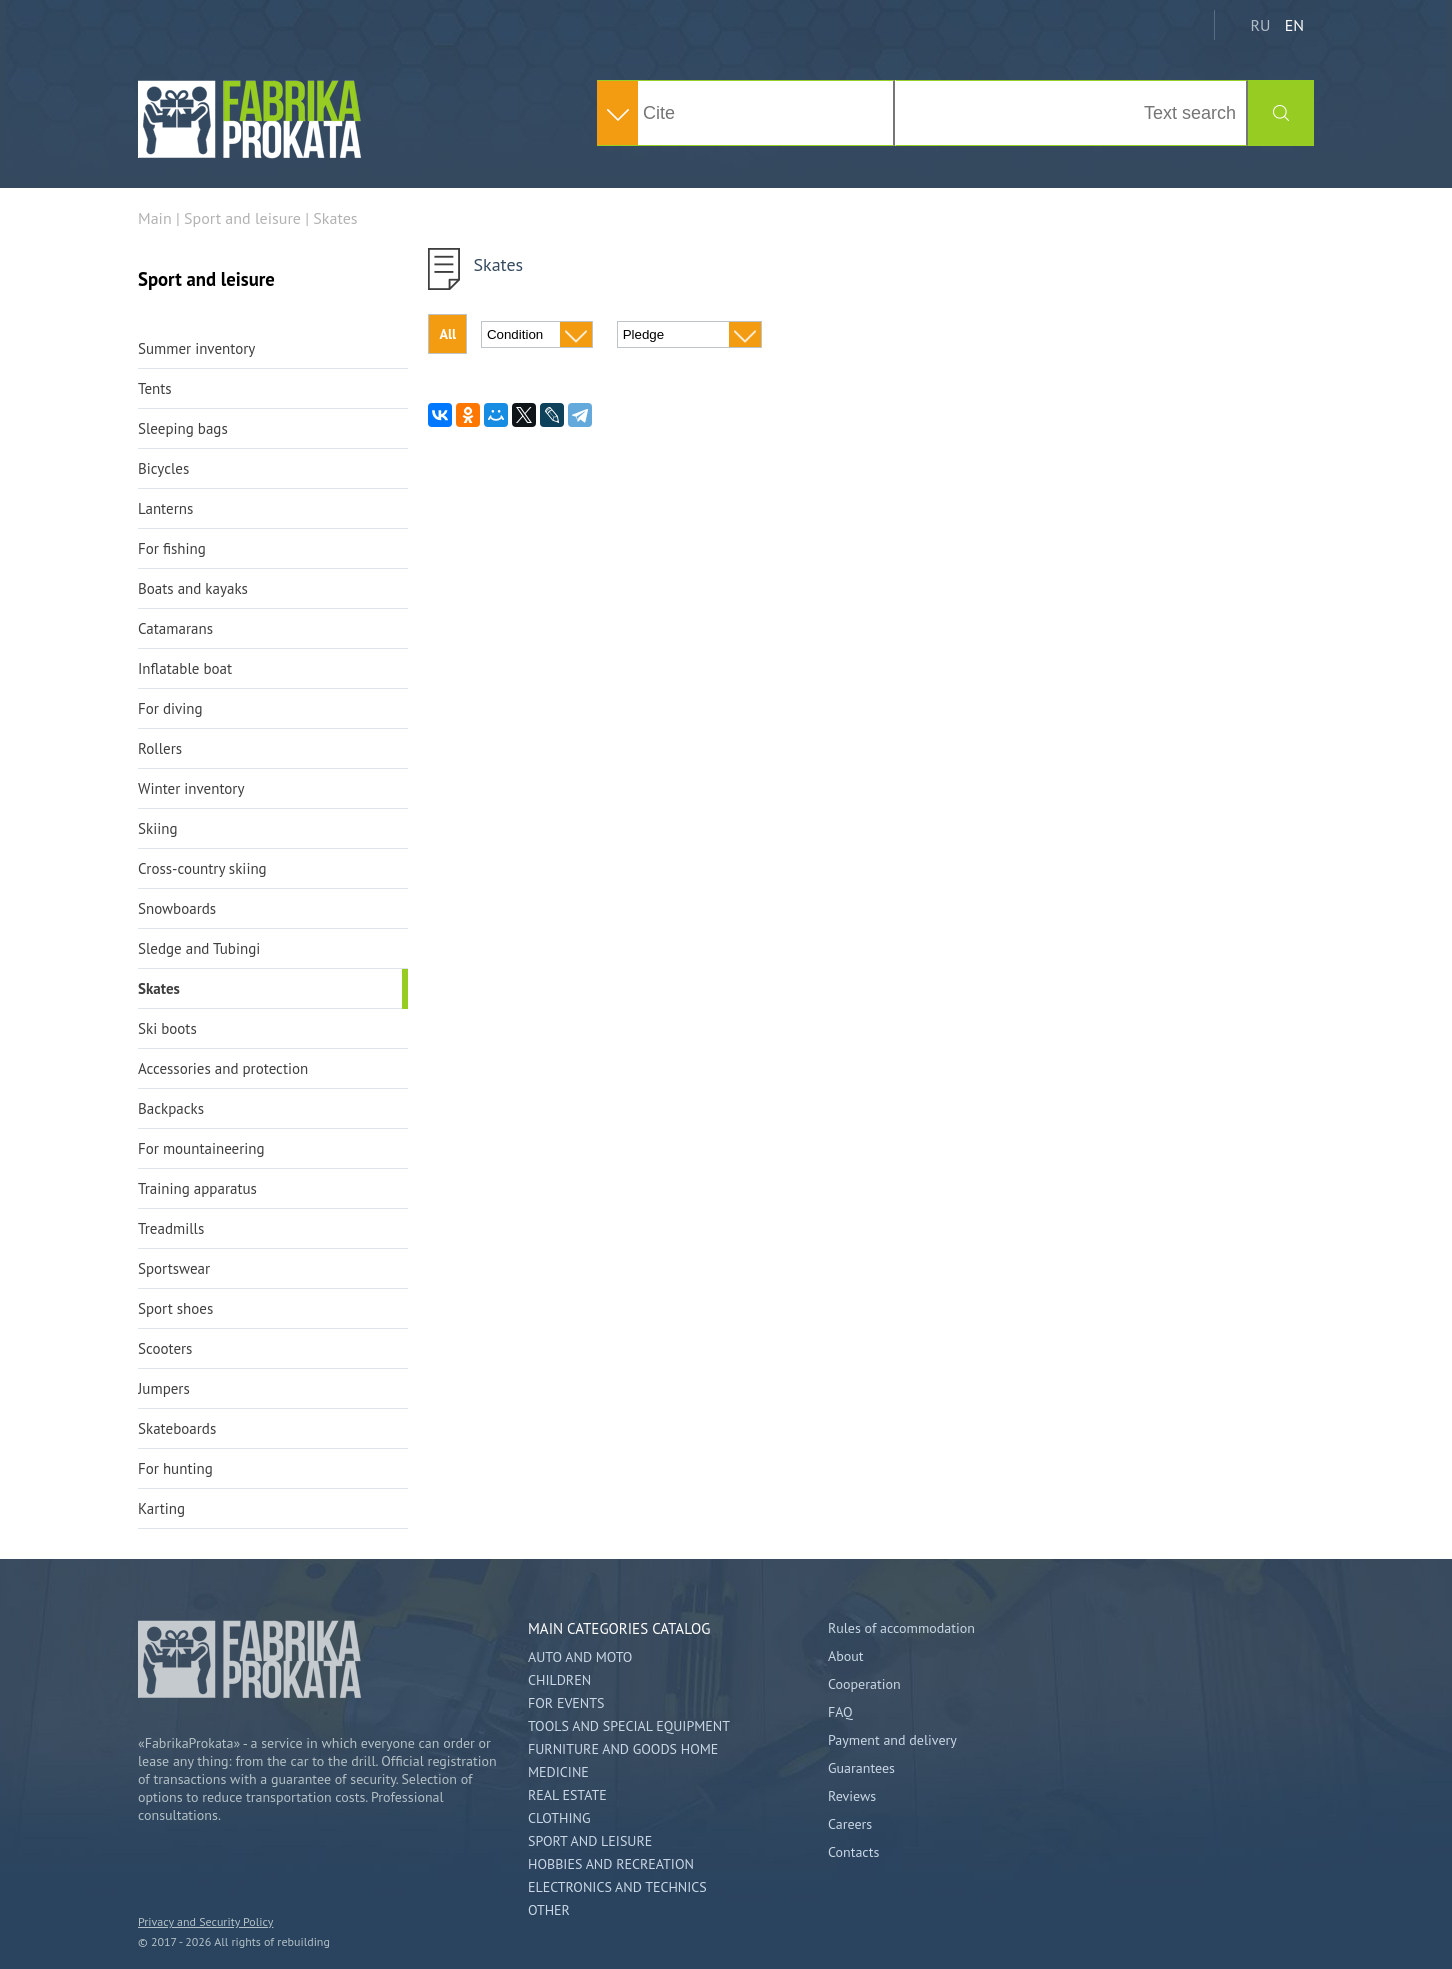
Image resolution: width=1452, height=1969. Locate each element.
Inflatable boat (185, 668)
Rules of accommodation (901, 1628)
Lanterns (165, 508)
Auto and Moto (580, 1657)
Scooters (165, 1348)
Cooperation (864, 1684)
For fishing (172, 548)
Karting (161, 1508)
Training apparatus (197, 1188)
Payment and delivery (892, 1740)
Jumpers (164, 1388)
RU (1260, 25)
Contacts (853, 1852)
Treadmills (171, 1228)
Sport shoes (175, 1308)
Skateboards (177, 1428)
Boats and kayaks (193, 588)
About (846, 1656)
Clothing (559, 1818)
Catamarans (175, 628)
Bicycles (163, 468)
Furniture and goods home (623, 1749)
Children (559, 1680)
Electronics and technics (617, 1887)
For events (566, 1703)
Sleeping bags (183, 428)
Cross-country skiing (202, 868)
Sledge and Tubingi (199, 948)
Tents (155, 388)
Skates (159, 988)
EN (1294, 25)
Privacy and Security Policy (205, 1921)
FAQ (840, 1712)
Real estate (567, 1795)
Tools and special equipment (629, 1726)
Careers (850, 1824)
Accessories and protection (223, 1068)
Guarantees (861, 1768)
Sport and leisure (590, 1841)
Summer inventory (196, 348)
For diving (170, 708)
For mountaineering (201, 1148)
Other (549, 1910)
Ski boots (167, 1028)
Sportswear (174, 1268)
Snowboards (177, 908)
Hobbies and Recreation (611, 1864)
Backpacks (171, 1108)
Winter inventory (191, 788)
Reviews (852, 1796)
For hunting (175, 1468)
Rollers (160, 748)
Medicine (558, 1772)
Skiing (157, 828)
